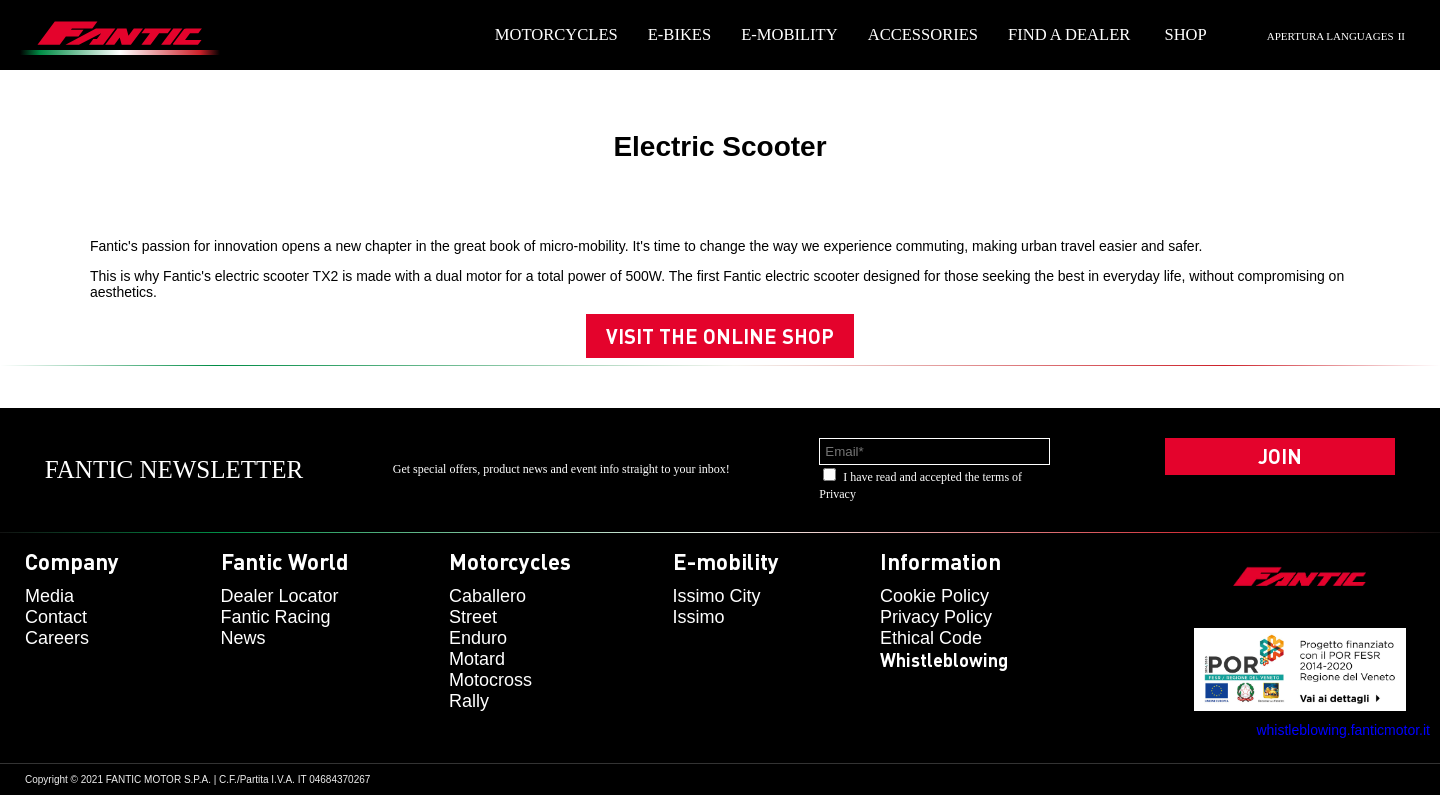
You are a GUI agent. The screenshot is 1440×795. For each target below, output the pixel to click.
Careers (57, 638)
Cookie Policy (934, 596)
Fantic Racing (276, 617)
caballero (487, 596)
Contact (56, 617)
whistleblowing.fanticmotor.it (1343, 730)
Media (49, 596)
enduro (478, 638)
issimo (699, 617)
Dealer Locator (280, 596)
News (243, 638)
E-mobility (789, 34)
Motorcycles (556, 34)
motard (477, 659)
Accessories (923, 34)
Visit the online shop (720, 336)
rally (469, 701)
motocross (490, 680)
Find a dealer (1069, 34)
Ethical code (931, 638)
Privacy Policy (936, 617)
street (473, 617)
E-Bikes (679, 34)
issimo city (717, 596)
